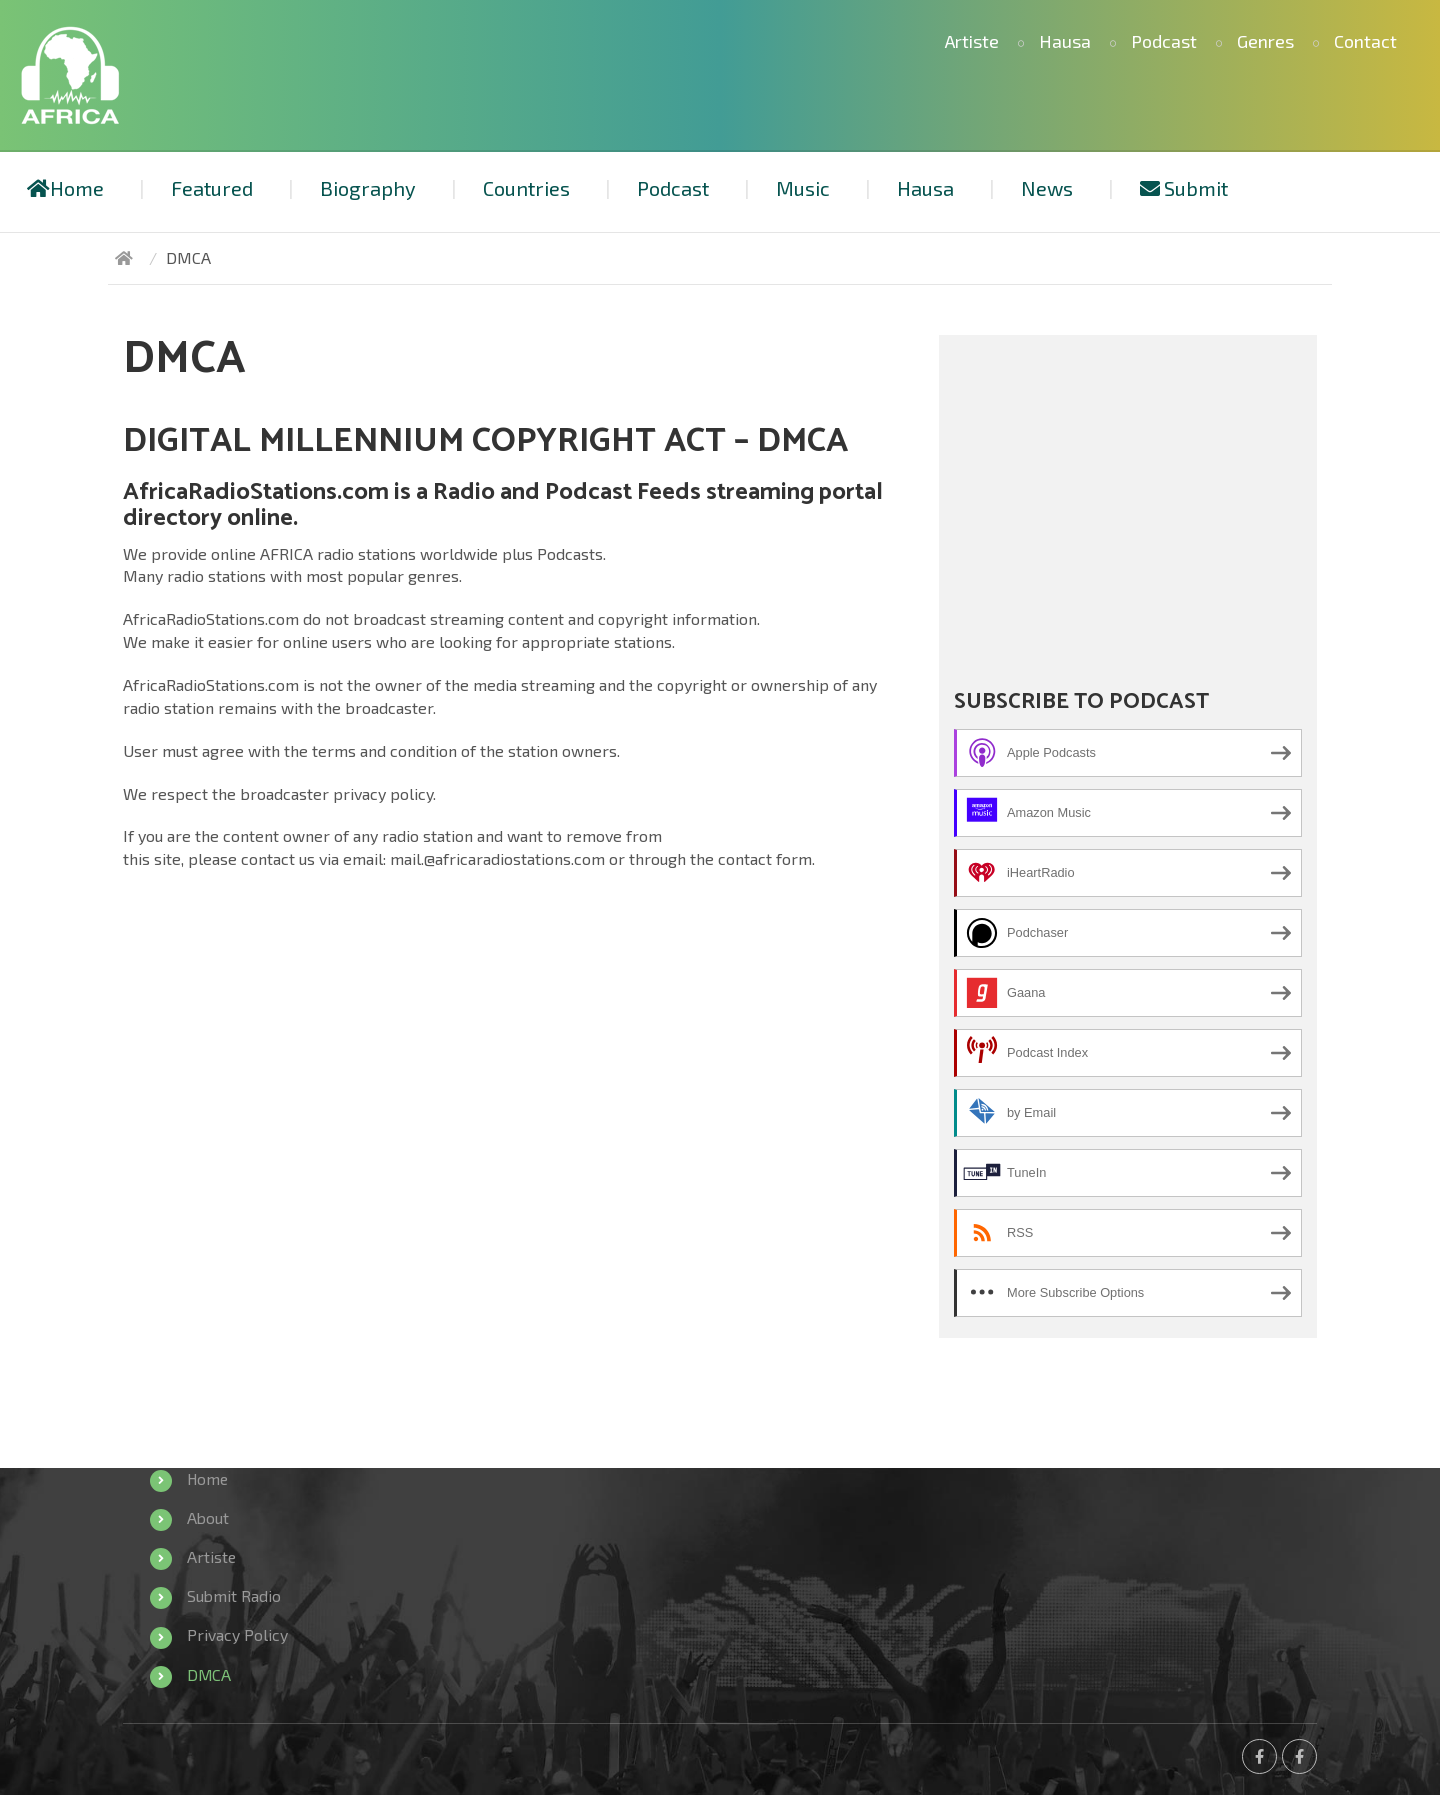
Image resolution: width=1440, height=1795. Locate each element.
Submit (1184, 188)
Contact (1365, 41)
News (1047, 188)
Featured (212, 188)
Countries (526, 188)
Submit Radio (234, 1595)
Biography (368, 188)
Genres (1265, 41)
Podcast (1164, 41)
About (208, 1517)
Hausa (1065, 41)
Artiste (972, 41)
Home (65, 188)
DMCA (209, 1674)
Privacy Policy (237, 1634)
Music (803, 188)
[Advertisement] (1128, 490)
